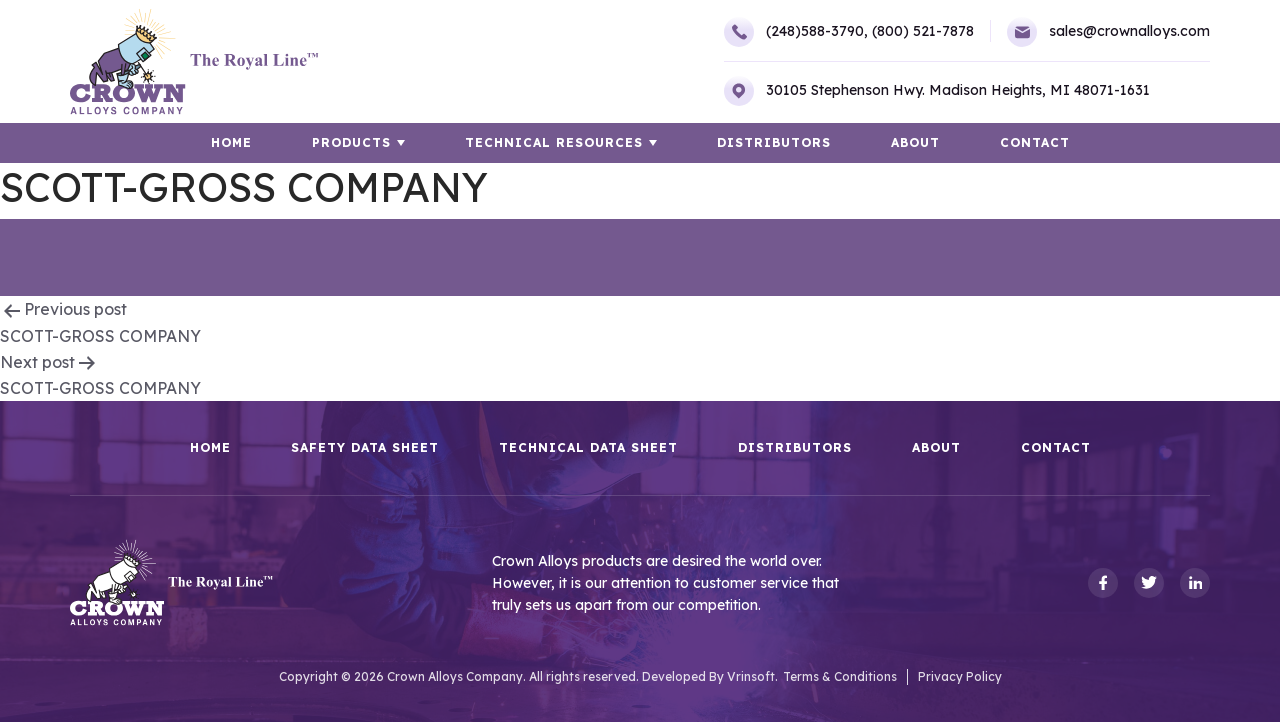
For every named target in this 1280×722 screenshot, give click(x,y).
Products (351, 142)
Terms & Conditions (840, 676)
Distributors (774, 142)
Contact (1035, 142)
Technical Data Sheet (588, 448)
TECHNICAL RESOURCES (554, 142)
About (915, 142)
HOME (231, 142)
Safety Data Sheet (365, 448)
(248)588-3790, (796, 32)
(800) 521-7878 (923, 31)
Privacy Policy (960, 676)
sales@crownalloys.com (1108, 32)
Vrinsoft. (752, 676)
